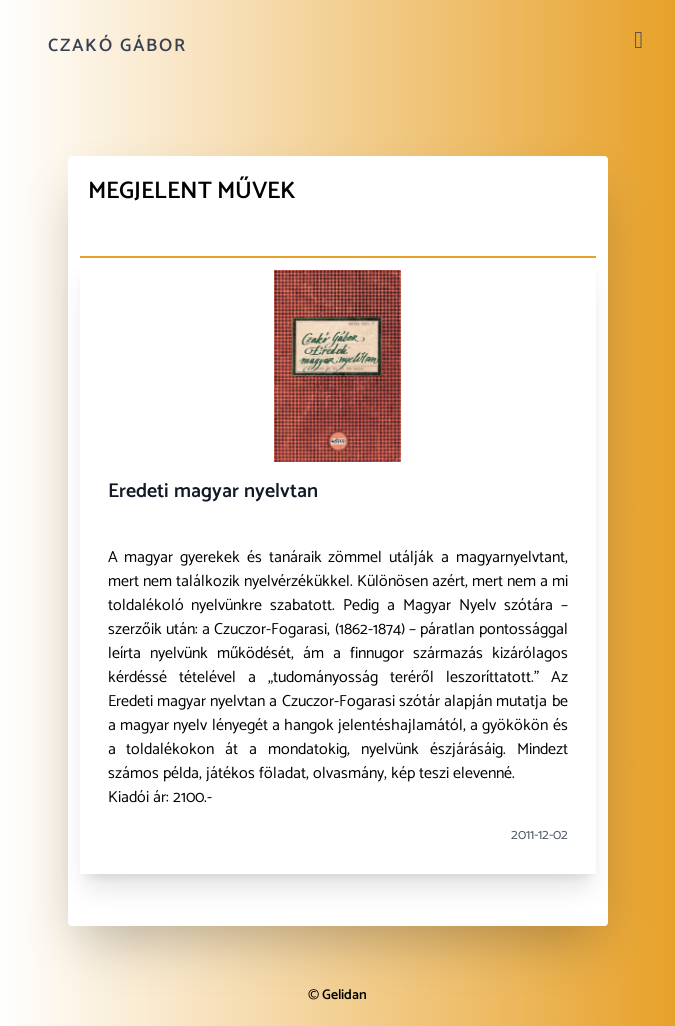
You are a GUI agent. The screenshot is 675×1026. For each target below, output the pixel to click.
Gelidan (344, 995)
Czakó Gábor (117, 46)
